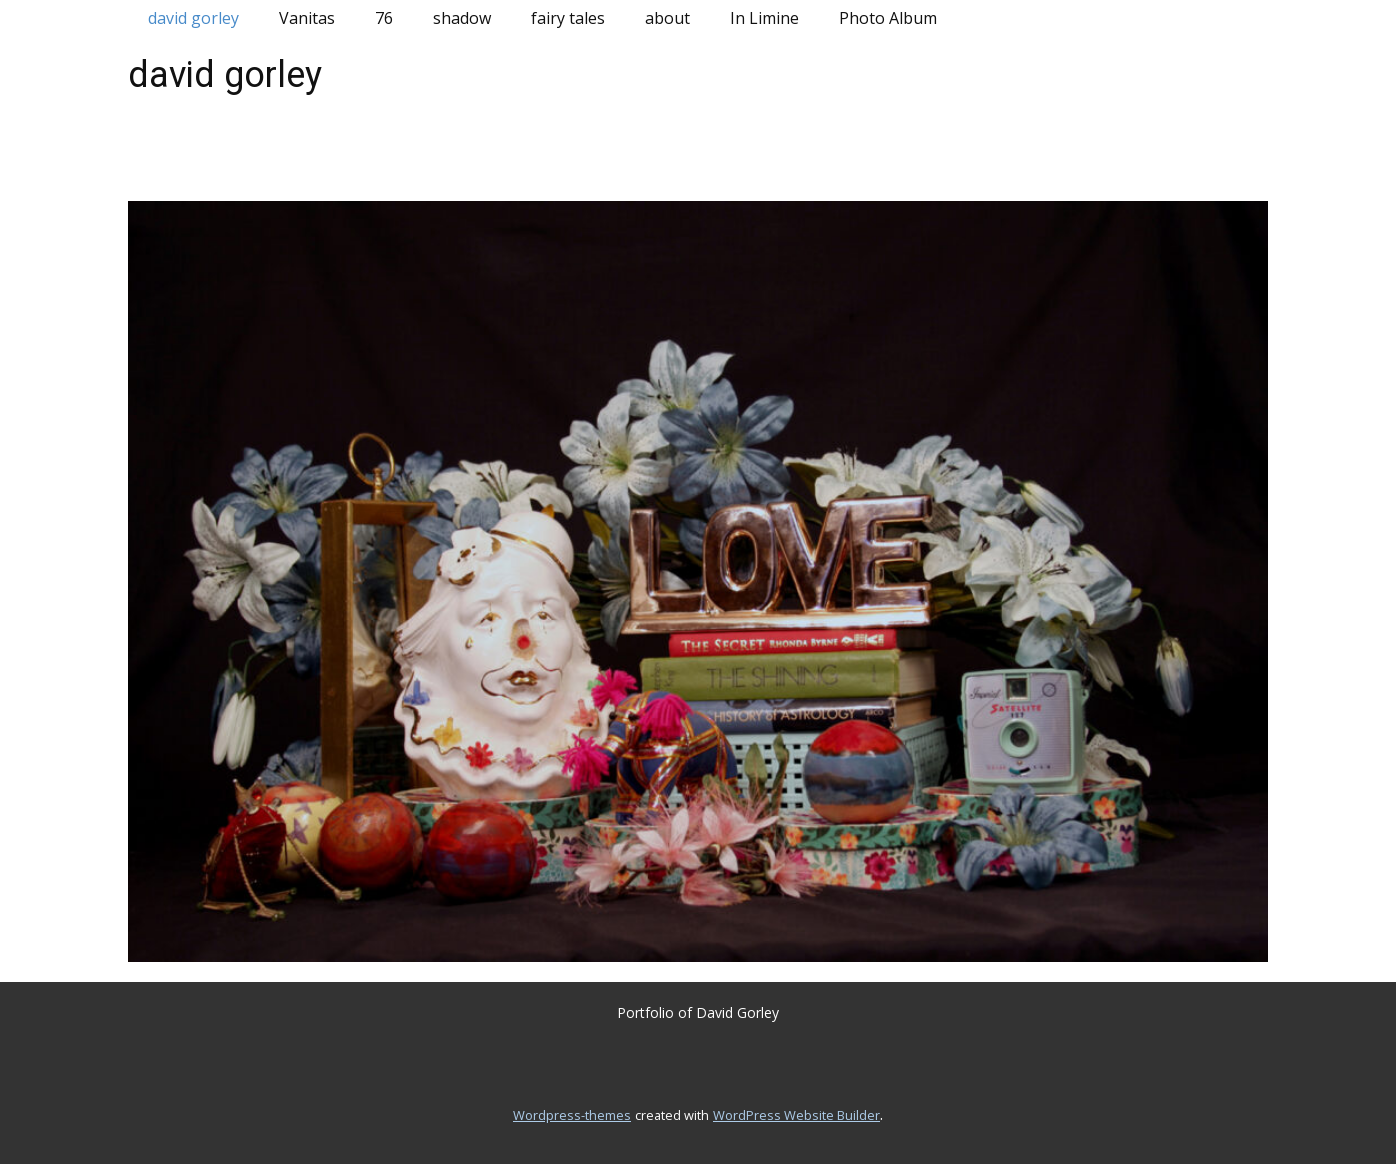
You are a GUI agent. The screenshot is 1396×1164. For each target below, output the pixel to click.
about (667, 18)
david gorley (193, 18)
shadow (462, 18)
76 (384, 18)
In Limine (764, 18)
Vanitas (307, 18)
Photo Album (888, 18)
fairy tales (568, 18)
